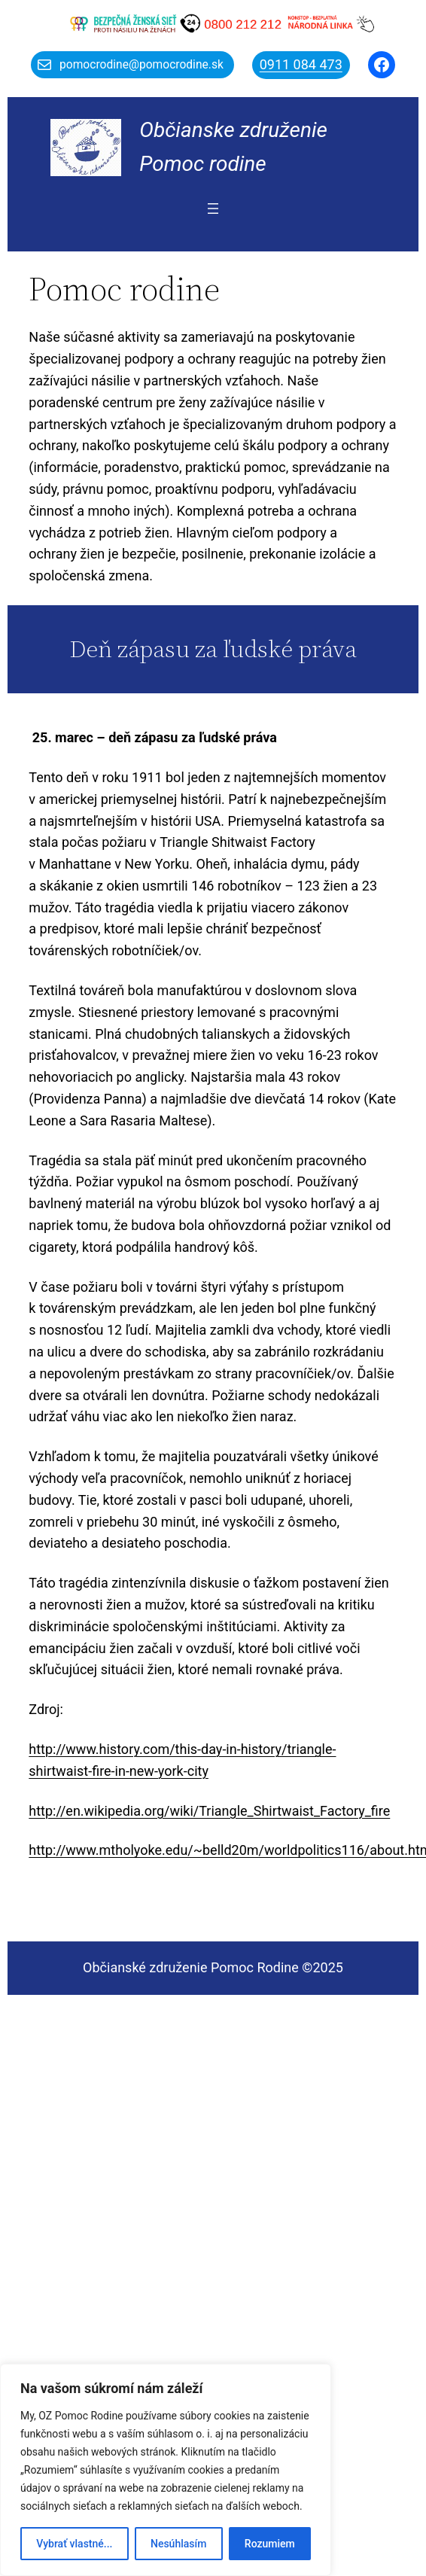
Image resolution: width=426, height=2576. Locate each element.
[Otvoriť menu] (213, 208)
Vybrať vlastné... (74, 2544)
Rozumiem (270, 2544)
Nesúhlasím (178, 2544)
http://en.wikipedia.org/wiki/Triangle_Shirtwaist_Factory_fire (209, 1811)
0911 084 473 (301, 64)
